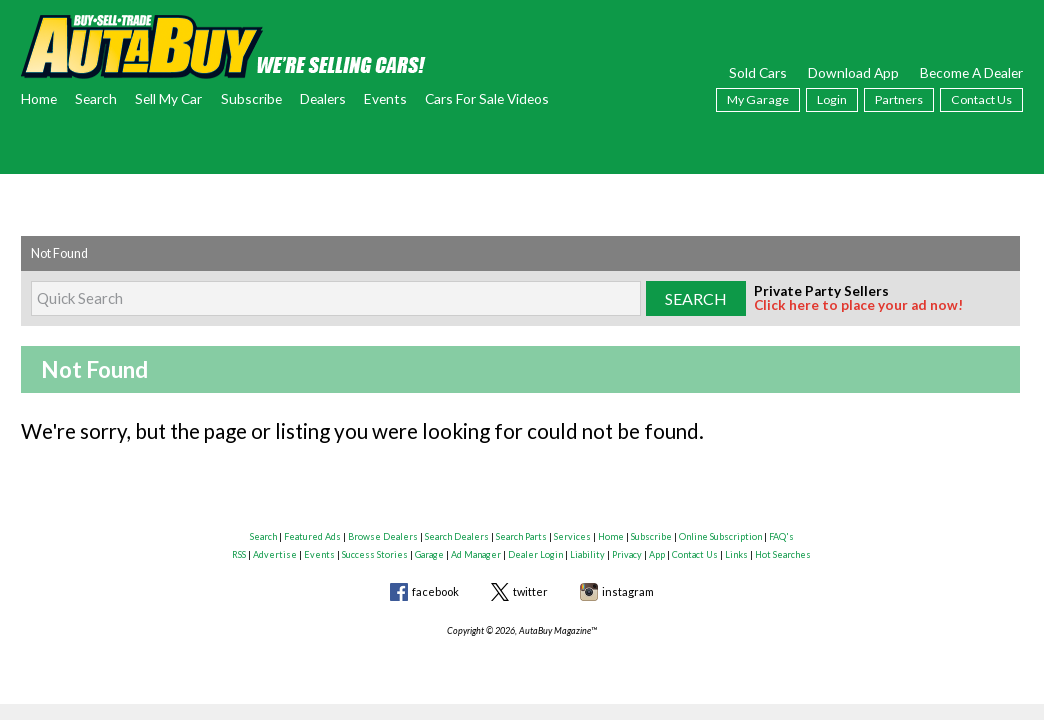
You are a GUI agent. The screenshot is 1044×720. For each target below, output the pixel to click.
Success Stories (375, 554)
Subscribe (251, 98)
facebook (435, 591)
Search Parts (521, 536)
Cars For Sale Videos (487, 98)
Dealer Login (535, 554)
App (657, 554)
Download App (853, 72)
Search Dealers (457, 536)
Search (96, 98)
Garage (429, 554)
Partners (899, 99)
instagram (628, 591)
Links (736, 554)
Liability (587, 554)
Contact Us (981, 99)
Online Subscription (720, 536)
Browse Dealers (383, 536)
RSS (239, 554)
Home (39, 98)
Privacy (627, 554)
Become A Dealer (971, 72)
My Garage (758, 99)
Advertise (275, 554)
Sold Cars (758, 72)
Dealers (323, 98)
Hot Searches (783, 554)
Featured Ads (312, 536)
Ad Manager (476, 554)
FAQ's (781, 536)
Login (832, 99)
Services (572, 536)
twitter (530, 591)
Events (385, 98)
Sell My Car (168, 98)
